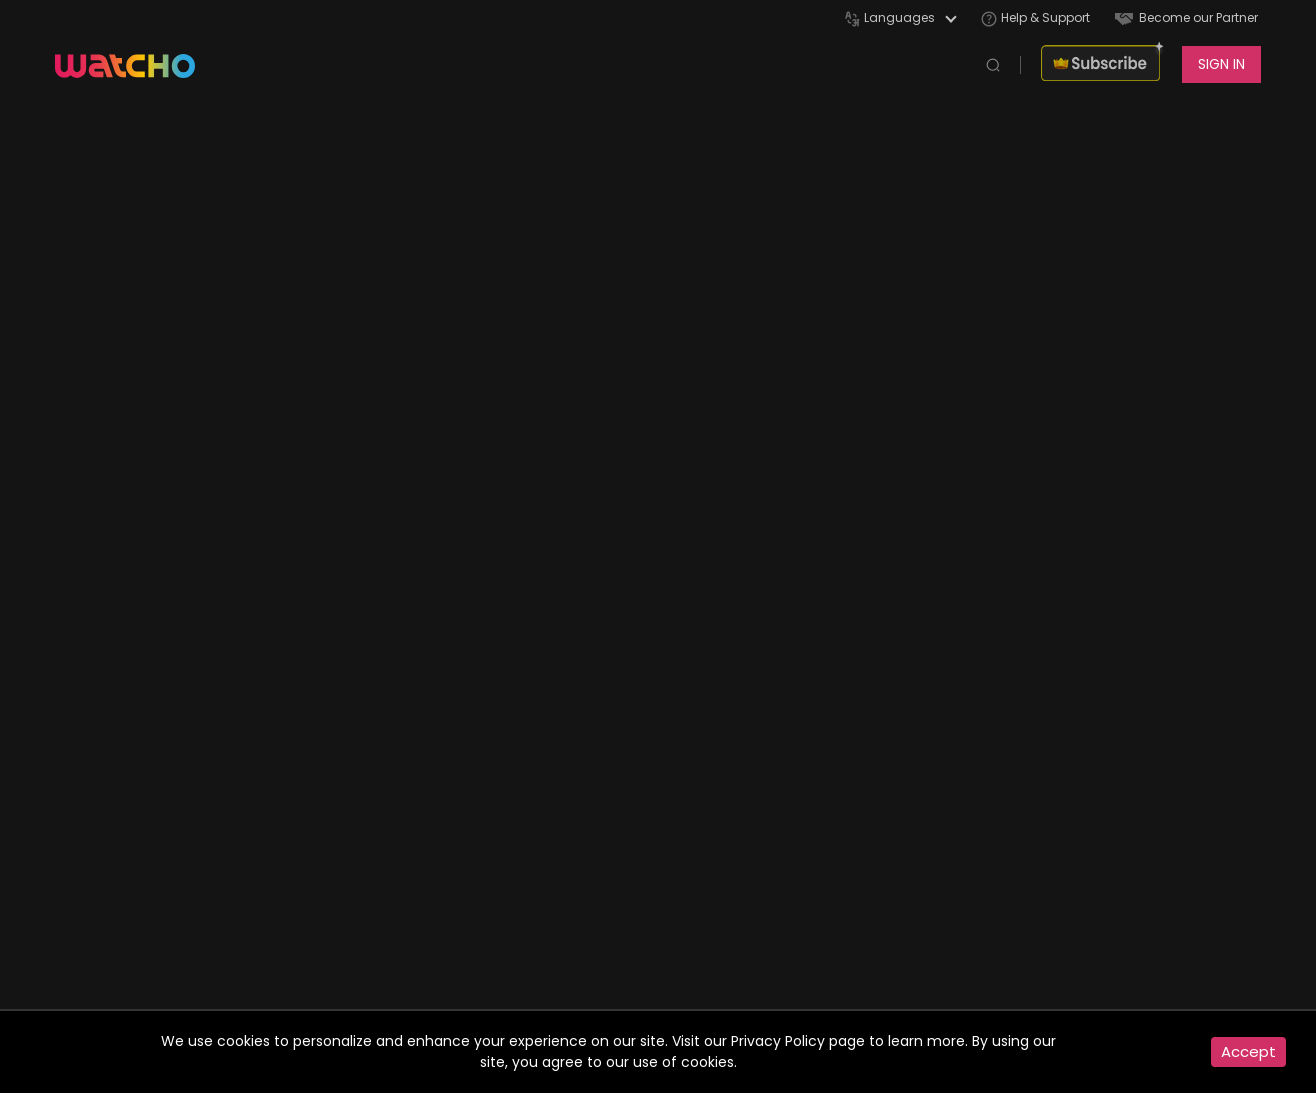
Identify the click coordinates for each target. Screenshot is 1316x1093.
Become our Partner (1186, 17)
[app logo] (135, 64)
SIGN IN (1221, 64)
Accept (1248, 1051)
